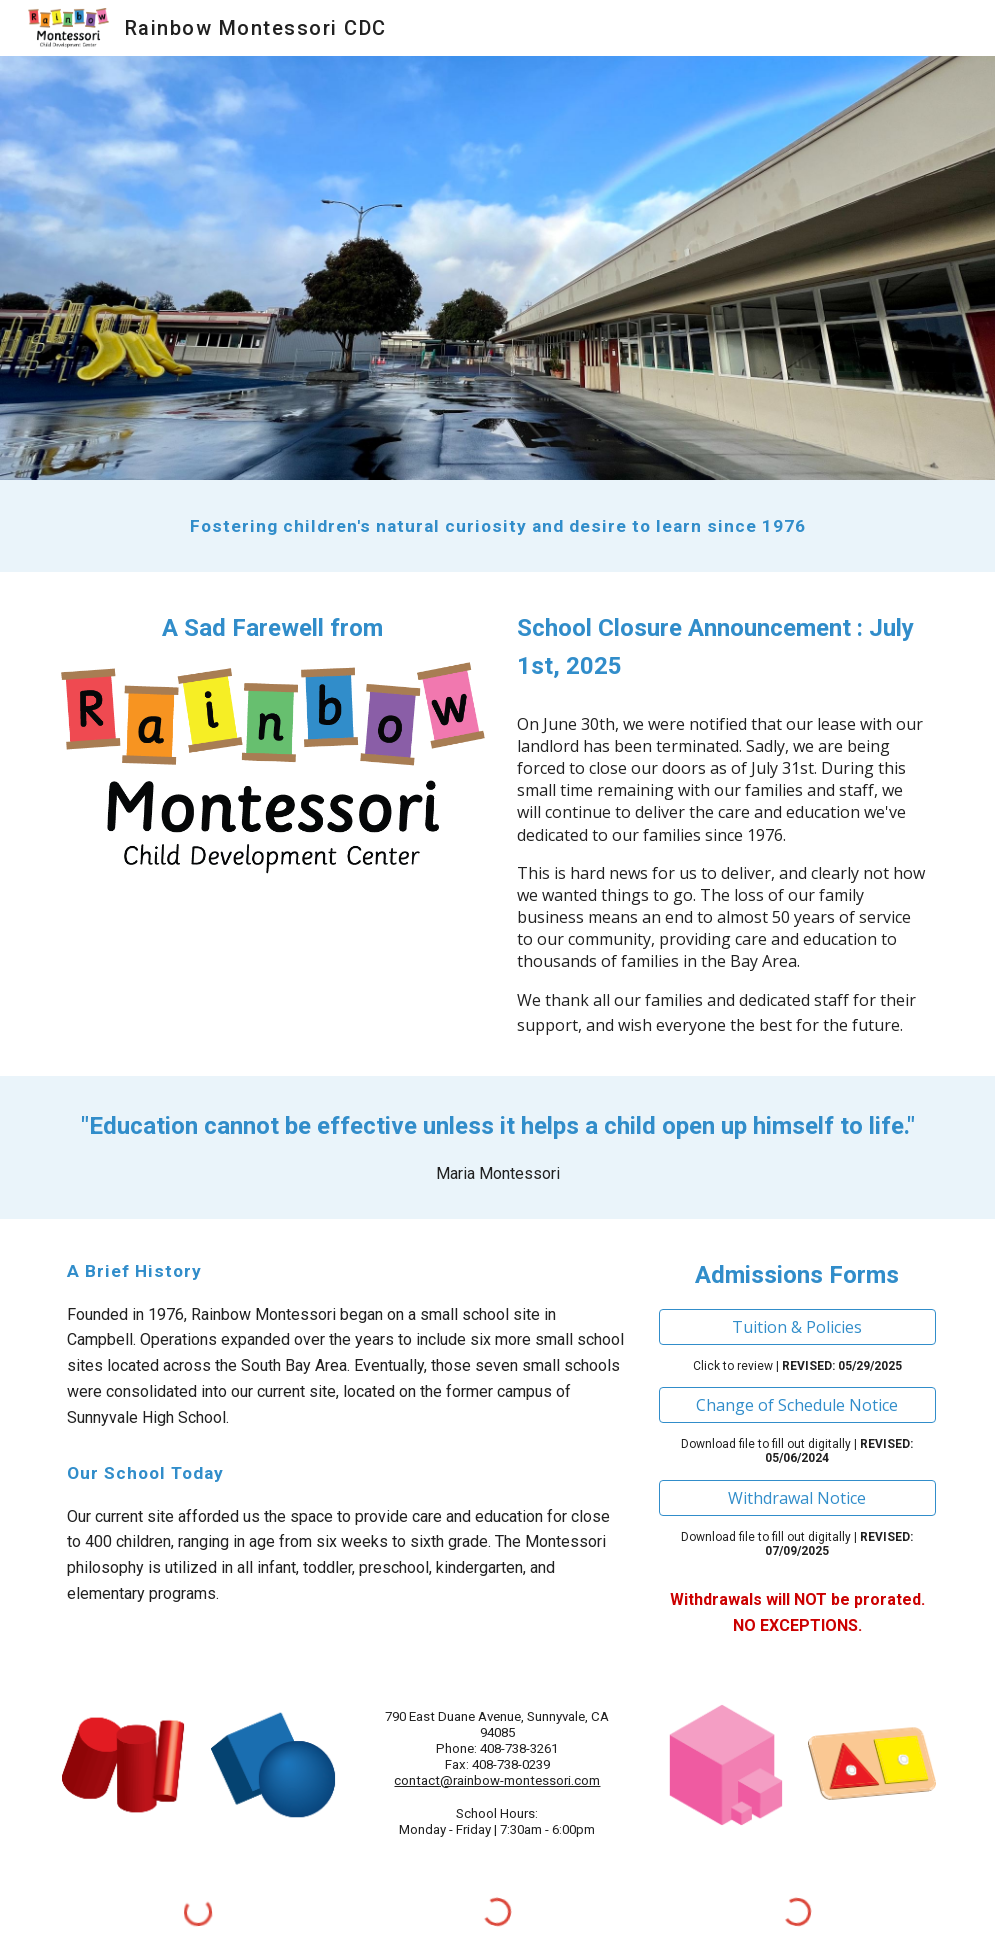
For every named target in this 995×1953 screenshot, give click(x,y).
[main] (497, 526)
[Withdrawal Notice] (797, 1498)
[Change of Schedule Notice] (797, 1405)
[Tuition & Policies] (797, 1327)
